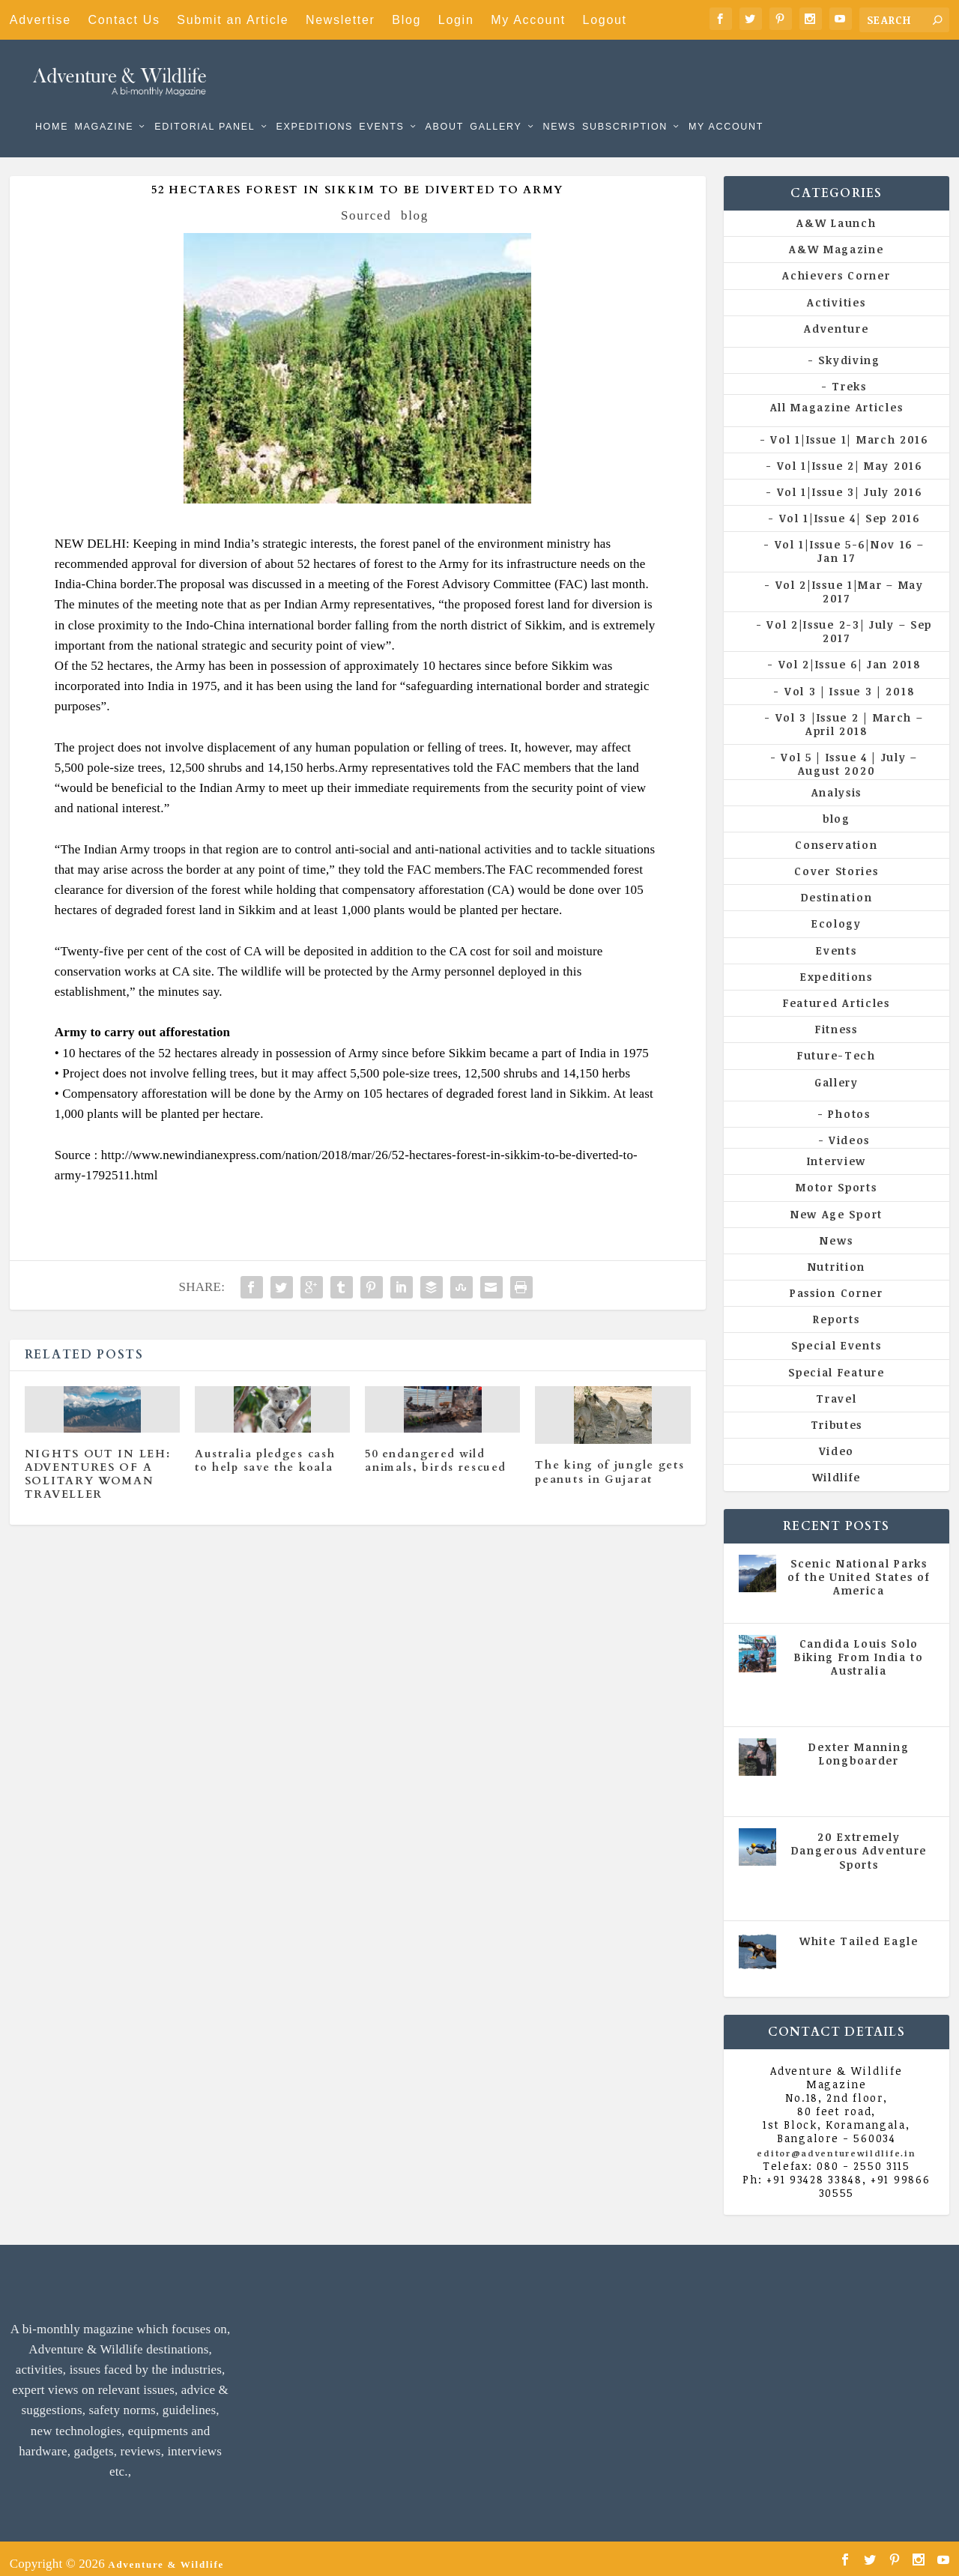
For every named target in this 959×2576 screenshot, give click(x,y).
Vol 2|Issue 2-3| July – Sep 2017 (849, 621)
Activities (836, 292)
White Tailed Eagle (859, 1930)
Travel (836, 1388)
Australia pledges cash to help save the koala (265, 1450)
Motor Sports (836, 1177)
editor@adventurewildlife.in (836, 2142)
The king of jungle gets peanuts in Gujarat (609, 1461)
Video (837, 1440)
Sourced (366, 205)
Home (51, 105)
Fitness (836, 1019)
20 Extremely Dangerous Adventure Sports (859, 1839)
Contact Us (124, 19)
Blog (406, 19)
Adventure (836, 318)
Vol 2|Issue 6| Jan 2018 (849, 654)
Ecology (836, 913)
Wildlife (837, 1467)
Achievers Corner (836, 265)
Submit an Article (232, 19)
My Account (528, 19)
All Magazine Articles (837, 397)
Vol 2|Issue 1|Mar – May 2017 (849, 581)
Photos (849, 1103)
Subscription (625, 105)
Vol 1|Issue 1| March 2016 (849, 428)
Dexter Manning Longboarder (858, 1743)
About (444, 105)
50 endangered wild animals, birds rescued (435, 1450)
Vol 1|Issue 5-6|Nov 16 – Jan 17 (850, 540)
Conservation (836, 834)
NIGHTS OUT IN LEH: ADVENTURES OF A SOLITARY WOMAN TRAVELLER (98, 1464)
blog (415, 205)
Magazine (103, 105)
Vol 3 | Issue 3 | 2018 (849, 681)
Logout (605, 19)
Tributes (837, 1414)
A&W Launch (836, 212)
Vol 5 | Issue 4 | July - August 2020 (862, 1686)
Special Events (836, 1335)
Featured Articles (836, 992)
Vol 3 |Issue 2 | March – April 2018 (849, 714)
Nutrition (836, 1256)
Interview (836, 1150)
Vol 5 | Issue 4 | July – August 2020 (849, 753)
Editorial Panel (204, 105)
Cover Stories (836, 860)
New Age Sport (836, 1203)
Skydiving (849, 349)
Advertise (40, 19)
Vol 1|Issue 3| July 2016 (849, 481)
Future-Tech (836, 1045)
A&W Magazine (836, 239)
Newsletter (340, 19)
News (558, 105)
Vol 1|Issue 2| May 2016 (849, 455)
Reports (836, 1308)
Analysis (836, 781)
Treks (849, 376)
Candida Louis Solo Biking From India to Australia (859, 1646)
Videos (849, 1129)
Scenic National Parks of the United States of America (858, 1566)
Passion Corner (836, 1282)
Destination (837, 887)
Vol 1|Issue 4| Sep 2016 (849, 508)
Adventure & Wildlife (166, 2554)
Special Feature (836, 1362)
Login (456, 19)
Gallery (495, 105)
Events (381, 105)
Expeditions (314, 105)
